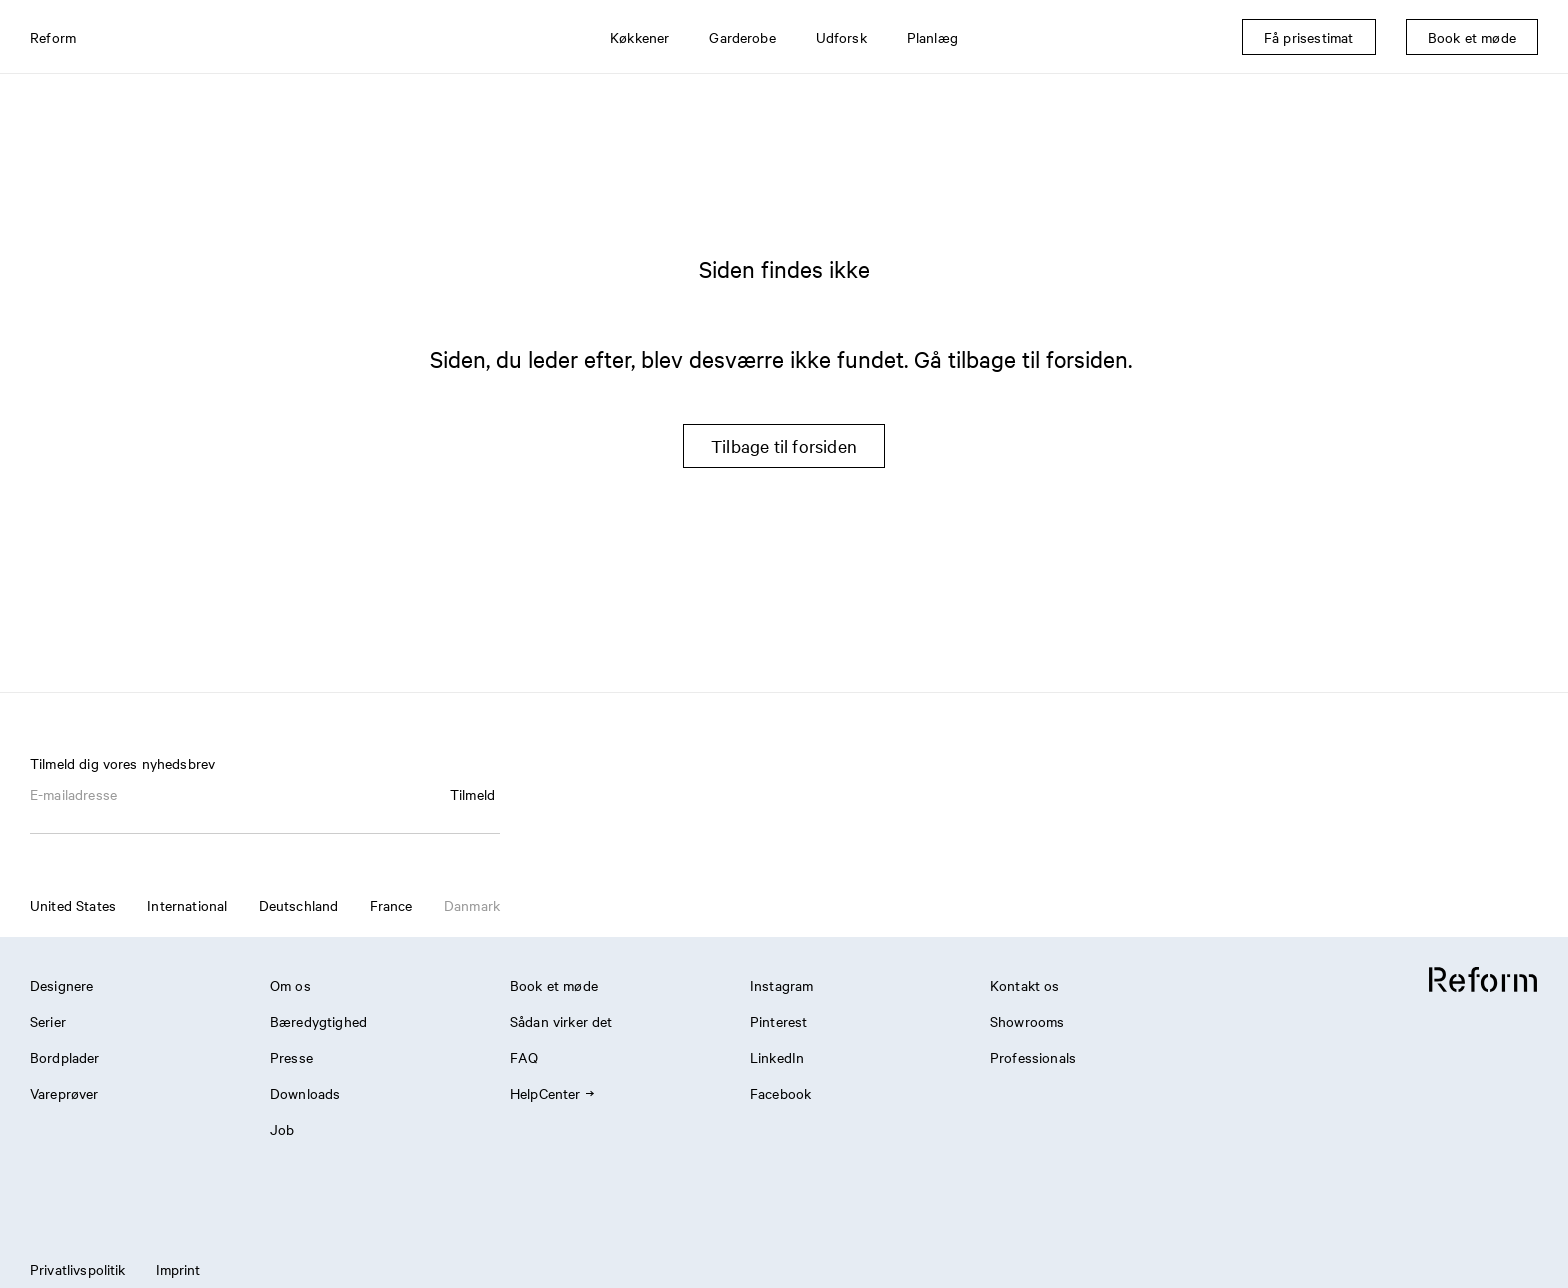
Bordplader (65, 1057)
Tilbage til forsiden (784, 445)
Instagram (781, 985)
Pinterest (778, 1021)
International (187, 905)
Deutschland (299, 905)
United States (73, 905)
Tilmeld (472, 794)
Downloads (305, 1093)
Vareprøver (64, 1093)
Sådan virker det (561, 1021)
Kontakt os (1025, 985)
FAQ (524, 1057)
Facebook (780, 1093)
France (391, 905)
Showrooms (1027, 1021)
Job (282, 1129)
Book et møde (554, 985)
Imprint (178, 1269)
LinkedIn (777, 1057)
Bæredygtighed (318, 1021)
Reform (53, 37)
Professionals (1033, 1057)
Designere (61, 985)
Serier (48, 1021)
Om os (290, 985)
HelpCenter (551, 1093)
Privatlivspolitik (78, 1269)
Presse (291, 1057)
